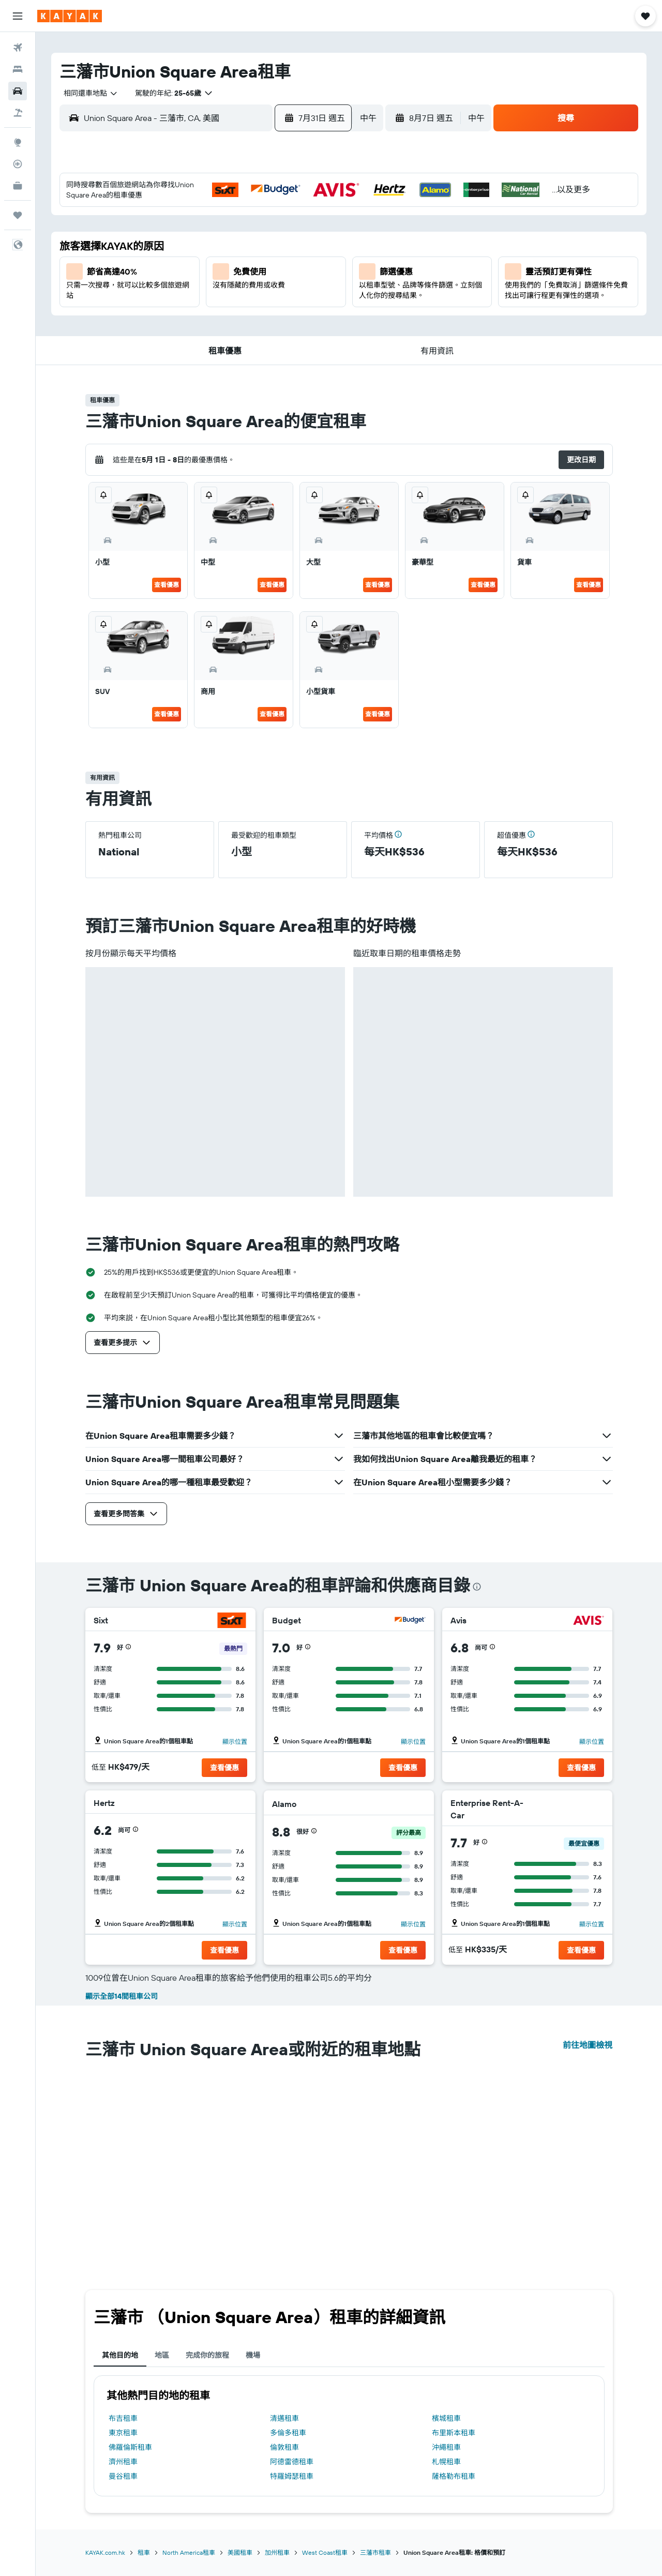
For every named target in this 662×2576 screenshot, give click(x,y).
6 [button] (190, 239)
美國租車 (240, 2552)
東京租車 (123, 2432)
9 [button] (264, 239)
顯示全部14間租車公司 (121, 1996)
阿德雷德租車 (291, 2461)
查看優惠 (166, 585)
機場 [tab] (253, 2355)
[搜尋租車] (17, 91)
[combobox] (86, 93)
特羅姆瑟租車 (291, 2476)
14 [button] (215, 264)
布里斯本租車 (453, 2432)
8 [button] (239, 239)
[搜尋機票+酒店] (17, 112)
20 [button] (190, 289)
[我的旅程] (17, 215)
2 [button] (264, 214)
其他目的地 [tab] (120, 2355)
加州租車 (277, 2552)
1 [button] (239, 214)
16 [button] (264, 264)
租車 (144, 2552)
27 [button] (190, 314)
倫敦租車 (284, 2447)
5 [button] (165, 239)
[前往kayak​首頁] (69, 16)
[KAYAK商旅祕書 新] (17, 185)
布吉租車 (123, 2418)
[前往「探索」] (17, 142)
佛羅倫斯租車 (130, 2447)
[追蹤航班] (17, 164)
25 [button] (314, 289)
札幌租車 (446, 2461)
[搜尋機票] (17, 47)
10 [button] (289, 239)
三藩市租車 (375, 2552)
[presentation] (477, 1586)
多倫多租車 (288, 2432)
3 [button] (289, 214)
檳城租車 (446, 2418)
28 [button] (214, 314)
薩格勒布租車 (453, 2476)
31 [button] (289, 314)
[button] (17, 16)
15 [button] (240, 264)
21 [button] (215, 289)
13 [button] (190, 264)
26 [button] (165, 314)
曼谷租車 (123, 2476)
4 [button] (314, 214)
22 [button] (239, 289)
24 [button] (289, 289)
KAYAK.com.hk (105, 2552)
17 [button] (289, 264)
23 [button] (264, 289)
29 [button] (239, 314)
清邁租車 (284, 2418)
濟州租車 (123, 2461)
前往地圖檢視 (587, 2045)
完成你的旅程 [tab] (207, 2355)
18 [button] (314, 264)
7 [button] (215, 239)
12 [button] (165, 264)
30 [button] (264, 314)
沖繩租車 (446, 2447)
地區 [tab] (162, 2355)
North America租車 (188, 2552)
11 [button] (314, 239)
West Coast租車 (325, 2552)
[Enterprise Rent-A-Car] (567, 1809)
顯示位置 (234, 1741)
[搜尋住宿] (17, 69)
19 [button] (165, 289)
